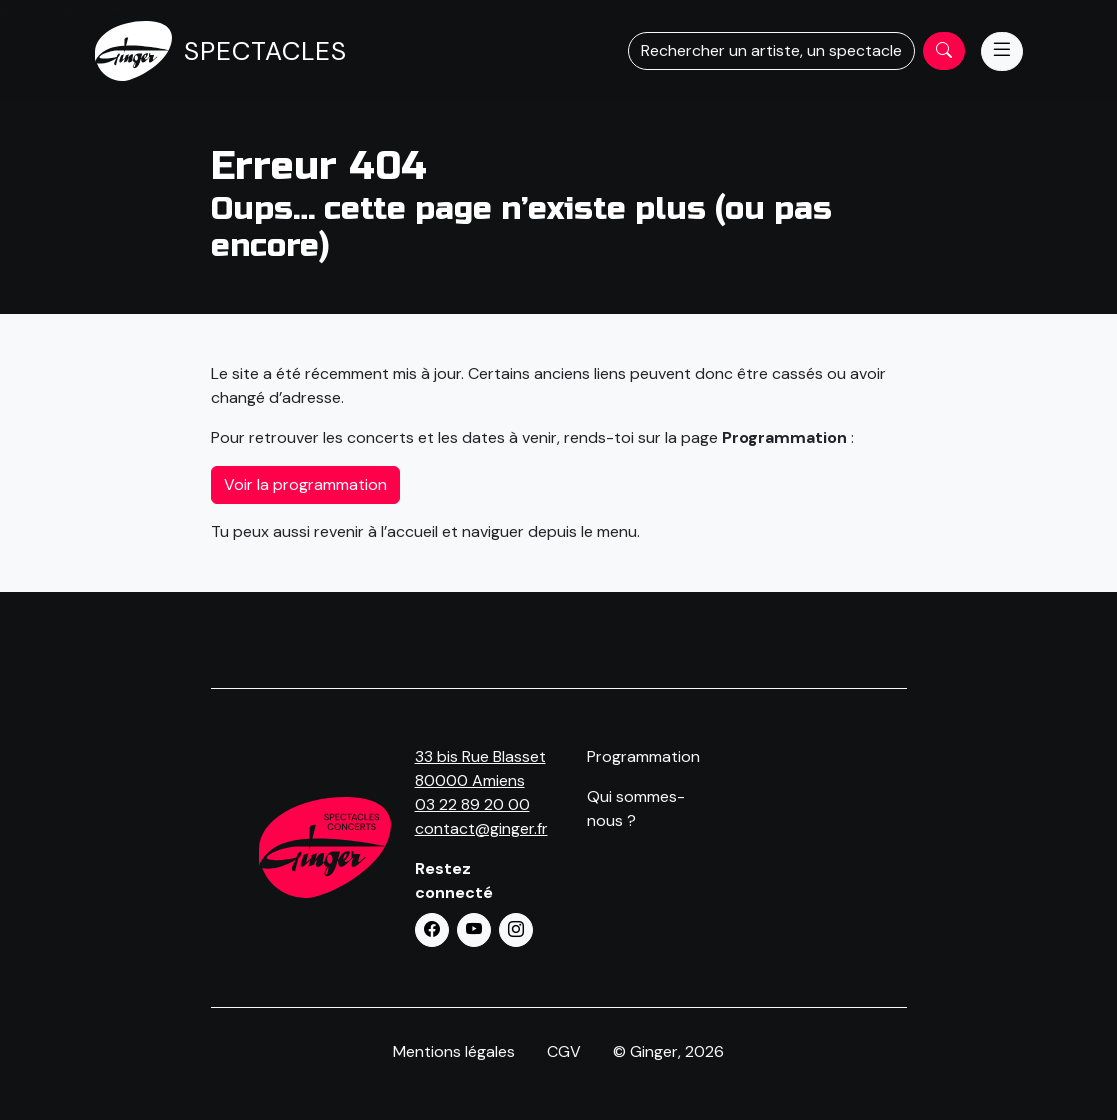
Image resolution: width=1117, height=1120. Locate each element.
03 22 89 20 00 (472, 804)
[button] (432, 930)
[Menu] (1002, 51)
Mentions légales (454, 1051)
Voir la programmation (305, 484)
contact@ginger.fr (481, 828)
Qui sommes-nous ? (636, 808)
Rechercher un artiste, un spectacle (771, 50)
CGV (564, 1051)
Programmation (643, 756)
